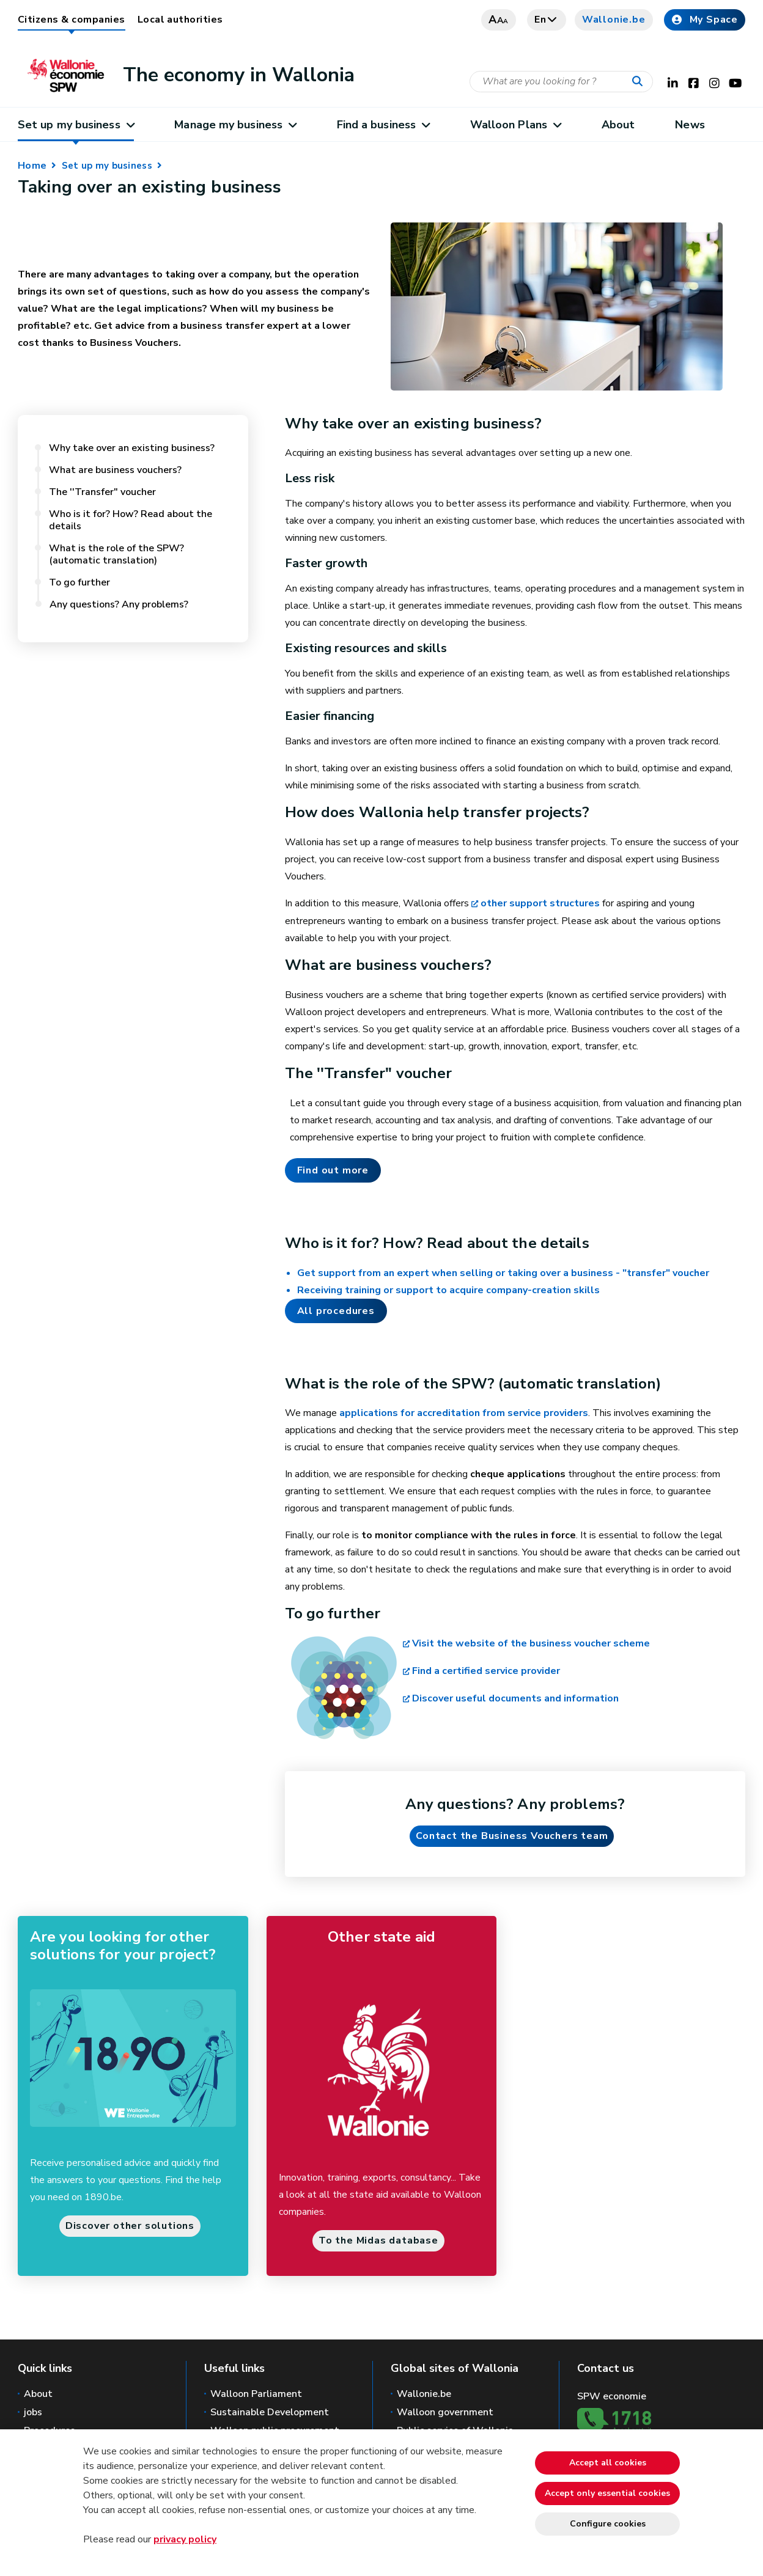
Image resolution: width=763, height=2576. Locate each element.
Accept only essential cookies (607, 2493)
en (546, 19)
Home (32, 165)
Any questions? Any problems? (119, 604)
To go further (79, 582)
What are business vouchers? (117, 470)
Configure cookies (608, 2524)
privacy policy (184, 2539)
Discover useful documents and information (515, 1698)
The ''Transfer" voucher (103, 492)
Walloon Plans (515, 124)
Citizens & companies (71, 19)
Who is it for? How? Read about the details (130, 520)
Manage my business (235, 124)
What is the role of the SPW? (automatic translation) (116, 554)
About (618, 124)
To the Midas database (378, 2240)
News (689, 124)
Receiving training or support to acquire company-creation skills (448, 1290)
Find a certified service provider (486, 1671)
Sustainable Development (269, 2412)
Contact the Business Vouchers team (512, 1836)
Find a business (383, 124)
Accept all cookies (607, 2462)
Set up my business (76, 124)
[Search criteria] (561, 81)
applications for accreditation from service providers (463, 1413)
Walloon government (445, 2412)
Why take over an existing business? (132, 448)
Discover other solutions (129, 2226)
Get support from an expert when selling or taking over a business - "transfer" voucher (503, 1273)
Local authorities (180, 19)
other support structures (540, 903)
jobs (33, 2412)
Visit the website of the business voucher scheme (531, 1643)
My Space (704, 19)
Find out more (333, 1170)
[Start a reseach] (640, 82)
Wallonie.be (614, 19)
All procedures (336, 1311)
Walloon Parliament (256, 2394)
